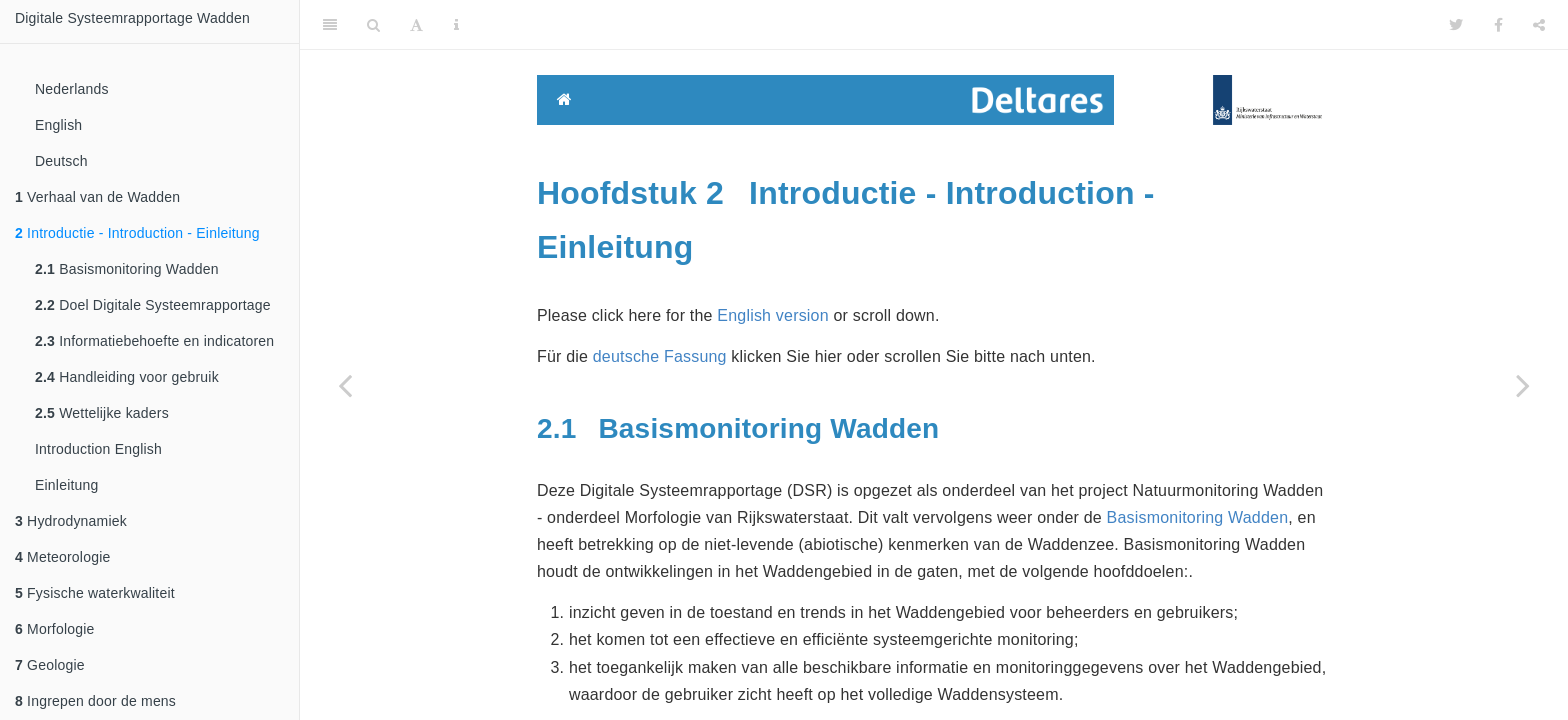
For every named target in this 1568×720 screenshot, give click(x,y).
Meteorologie (62, 557)
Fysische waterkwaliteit (95, 593)
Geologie (50, 665)
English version (773, 315)
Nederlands (72, 89)
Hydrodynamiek (71, 521)
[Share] (1539, 25)
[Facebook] (1498, 25)
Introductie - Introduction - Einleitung (137, 233)
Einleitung (67, 485)
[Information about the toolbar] (456, 25)
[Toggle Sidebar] (330, 25)
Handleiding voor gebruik (127, 377)
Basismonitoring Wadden (127, 269)
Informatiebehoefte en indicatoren (154, 341)
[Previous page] (345, 385)
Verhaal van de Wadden (97, 197)
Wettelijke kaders (102, 413)
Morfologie (54, 629)
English (58, 125)
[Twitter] (1456, 25)
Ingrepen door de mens (95, 701)
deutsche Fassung (660, 356)
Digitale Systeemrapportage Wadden (132, 18)
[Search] (373, 25)
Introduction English (98, 449)
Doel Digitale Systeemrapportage (153, 305)
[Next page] (1523, 385)
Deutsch (61, 161)
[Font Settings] (416, 25)
